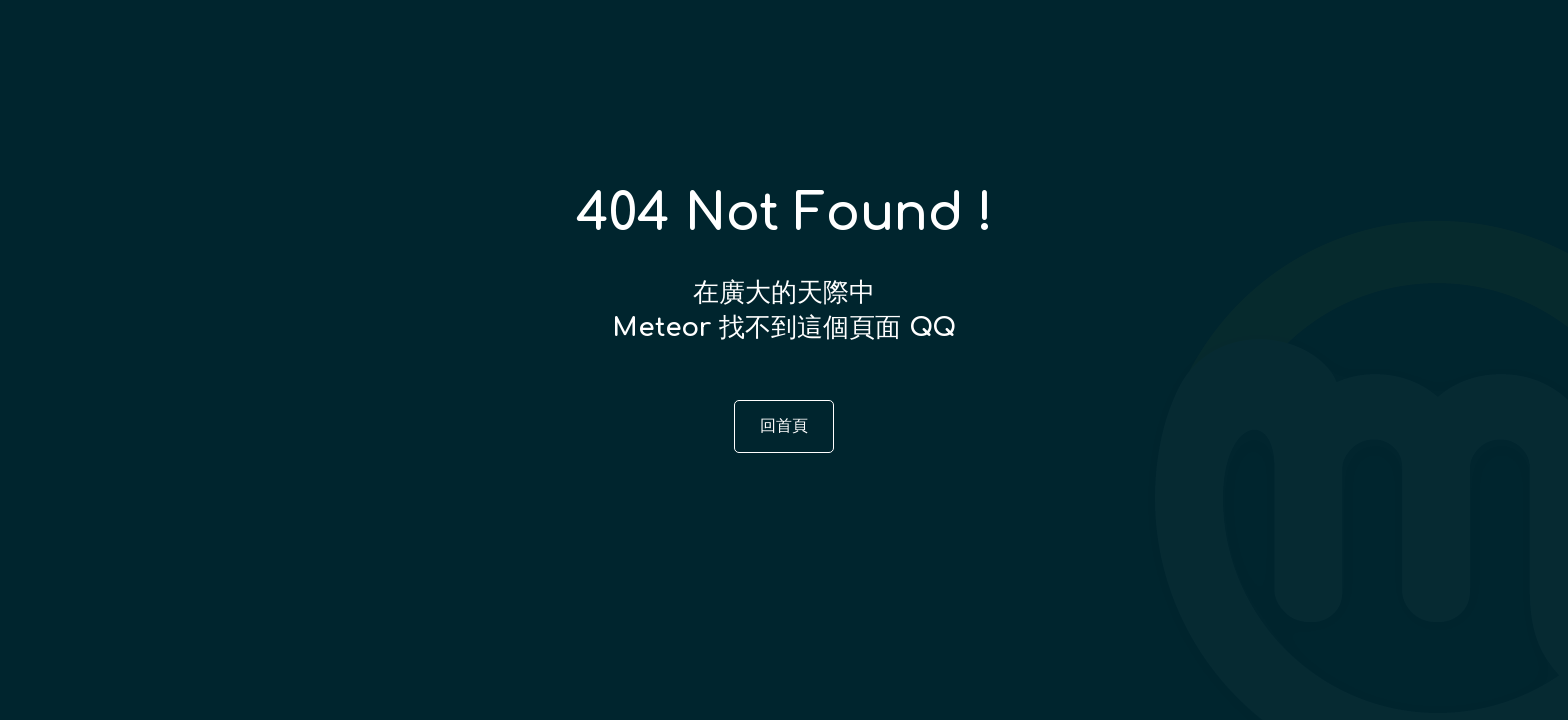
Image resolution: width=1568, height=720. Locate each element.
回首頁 (784, 426)
